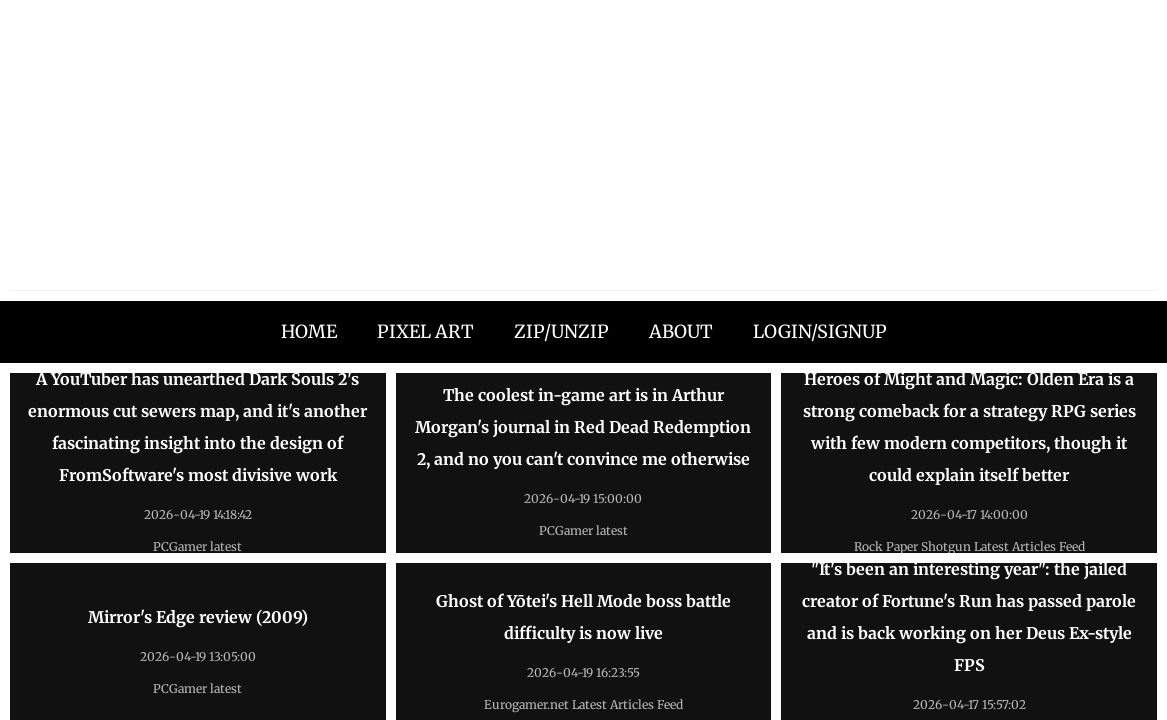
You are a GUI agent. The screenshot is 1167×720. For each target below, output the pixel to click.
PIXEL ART (425, 331)
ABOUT (681, 331)
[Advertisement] (583, 150)
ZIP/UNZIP (561, 331)
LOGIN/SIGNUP (820, 331)
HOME (309, 331)
